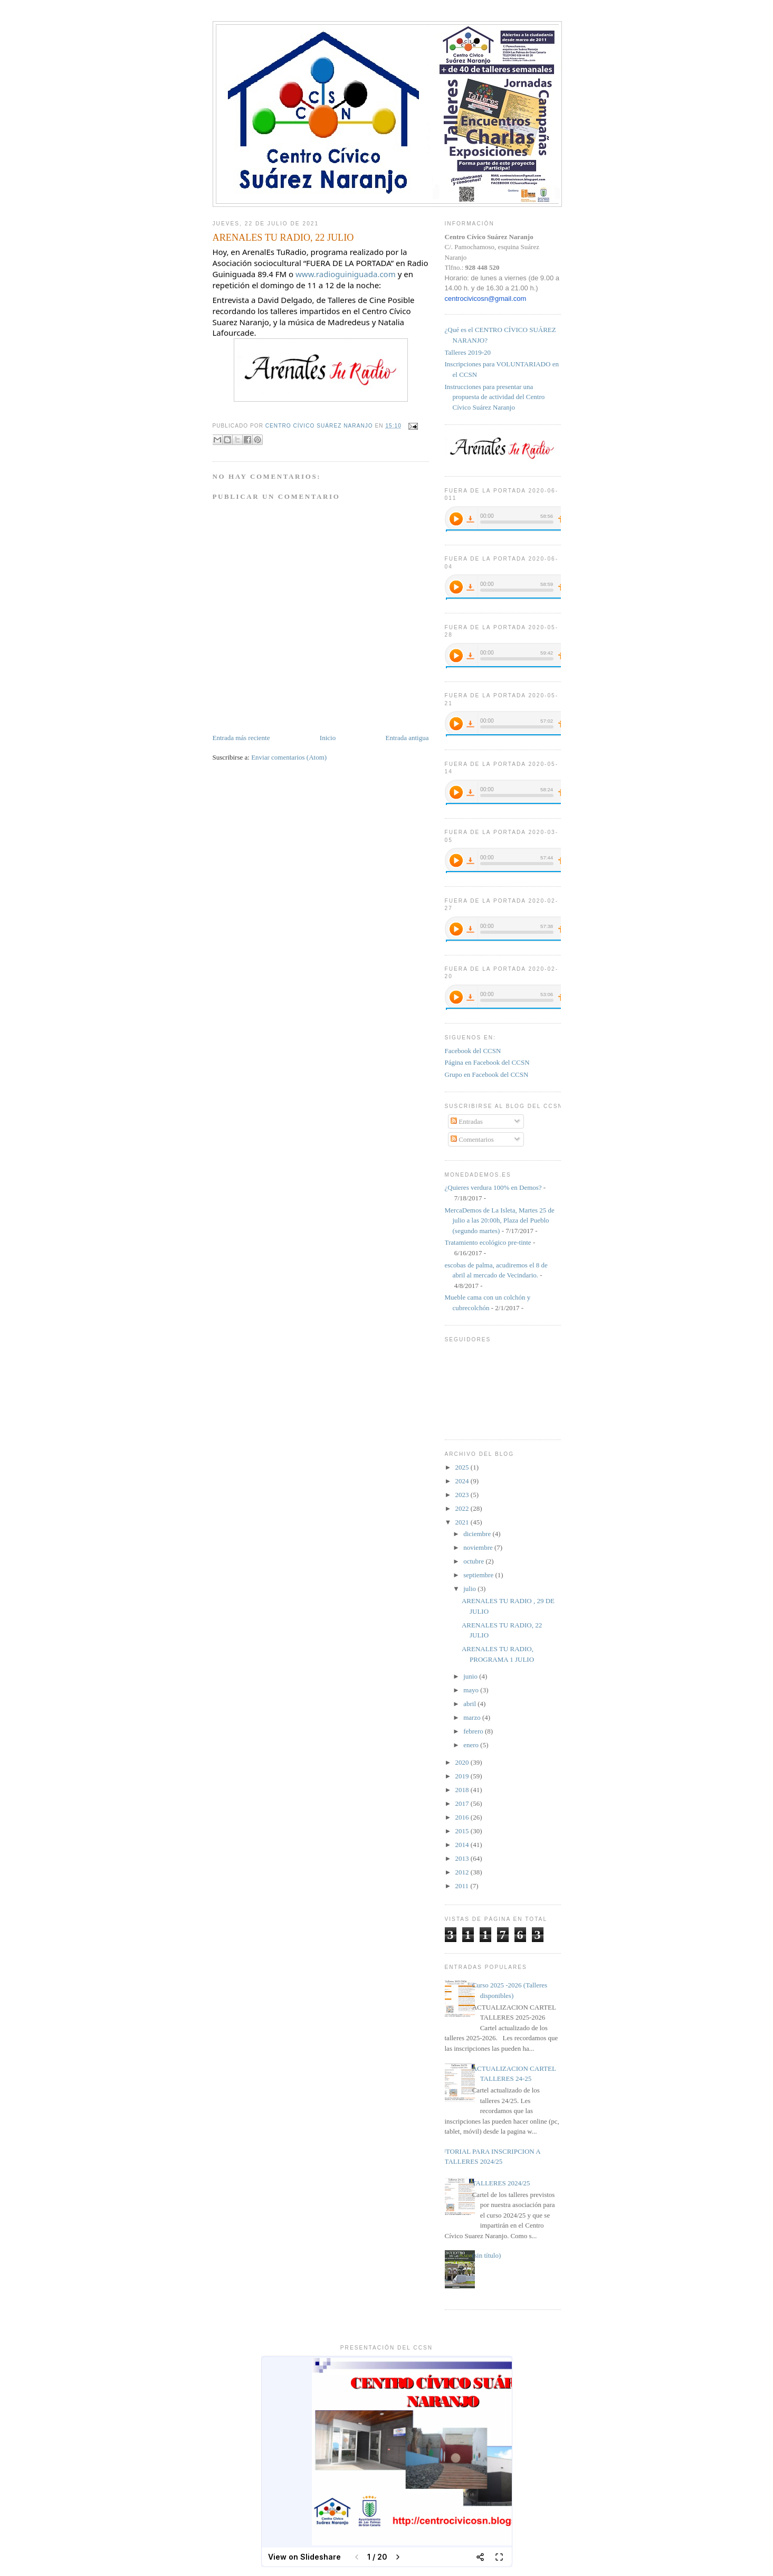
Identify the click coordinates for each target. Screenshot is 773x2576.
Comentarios (472, 1139)
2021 (463, 1522)
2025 (463, 1467)
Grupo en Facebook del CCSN (487, 1074)
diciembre (477, 1534)
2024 (463, 1481)
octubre (474, 1561)
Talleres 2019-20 (468, 352)
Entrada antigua (407, 738)
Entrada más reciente (241, 738)
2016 (463, 1817)
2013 (463, 1858)
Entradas (467, 1121)
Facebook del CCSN (473, 1051)
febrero (474, 1731)
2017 (463, 1803)
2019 (463, 1776)
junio (471, 1676)
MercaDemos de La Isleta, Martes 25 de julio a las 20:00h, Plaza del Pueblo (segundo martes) (500, 1220)
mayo (471, 1690)
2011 (463, 1886)
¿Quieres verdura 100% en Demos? (493, 1187)
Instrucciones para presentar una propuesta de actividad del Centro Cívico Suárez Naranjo (495, 397)
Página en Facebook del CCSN (487, 1062)
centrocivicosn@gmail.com (486, 298)
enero (471, 1745)
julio (470, 1589)
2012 (463, 1872)
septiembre (479, 1575)
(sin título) (486, 2255)
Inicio (328, 738)
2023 (463, 1495)
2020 (463, 1762)
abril (470, 1704)
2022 (463, 1508)
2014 (463, 1845)
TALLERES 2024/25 (501, 2183)
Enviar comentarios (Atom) (289, 757)
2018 (463, 1790)
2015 (463, 1831)
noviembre (478, 1547)
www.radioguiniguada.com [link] (345, 274)
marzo (472, 1717)
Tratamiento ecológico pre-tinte (488, 1242)
